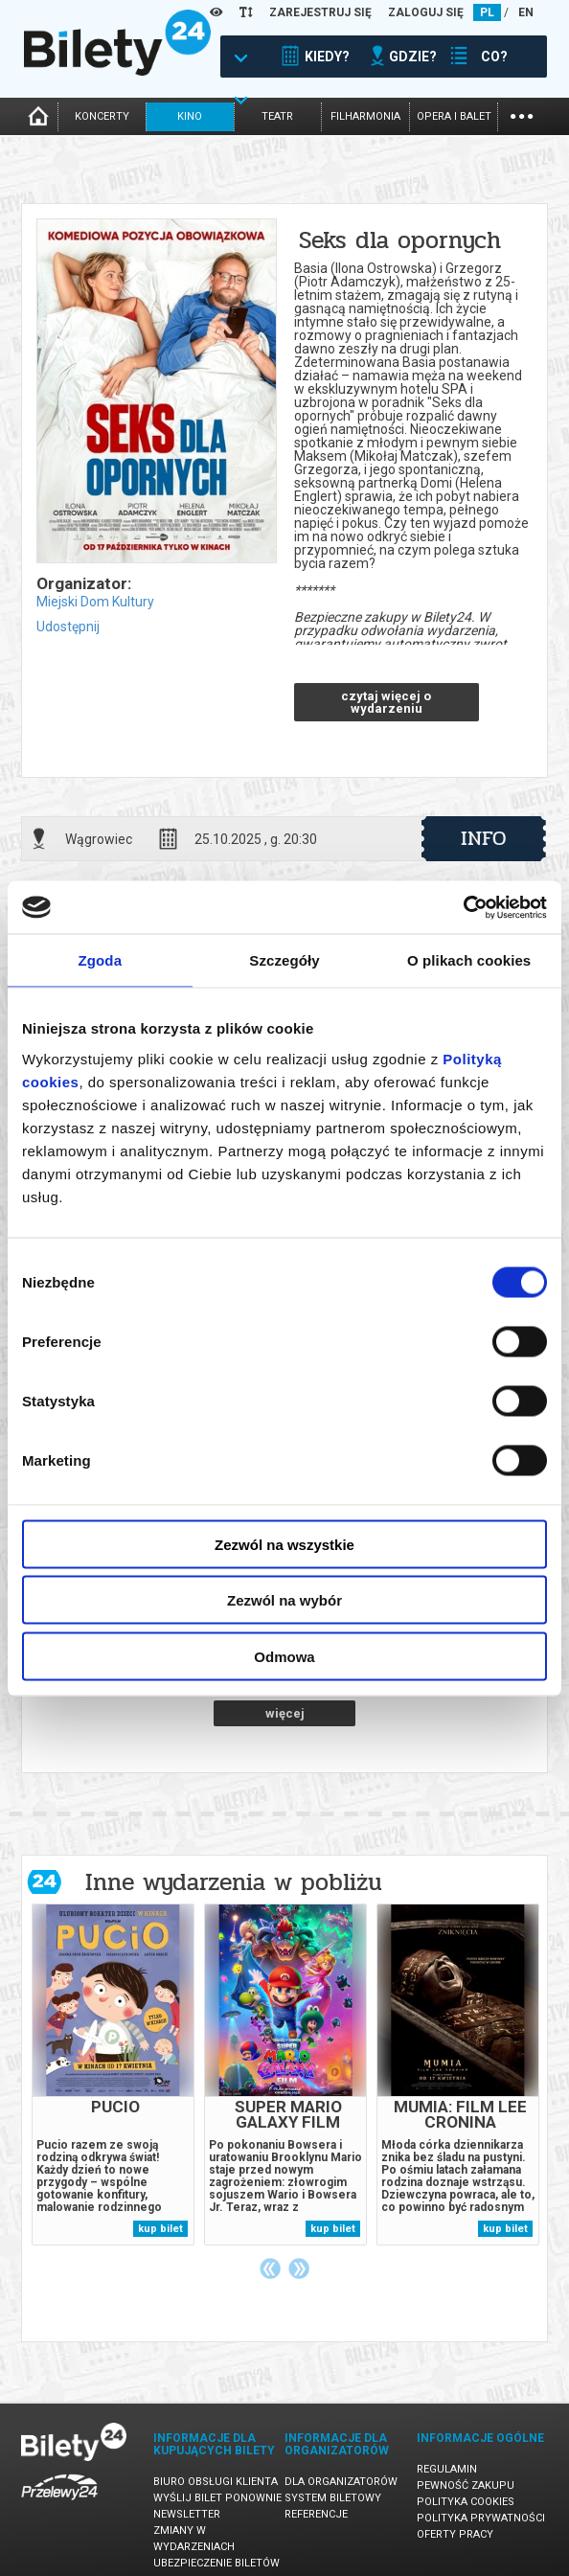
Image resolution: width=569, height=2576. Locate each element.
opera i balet (454, 116)
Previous (270, 2268)
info (484, 838)
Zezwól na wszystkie (284, 1544)
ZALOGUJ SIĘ (426, 12)
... (522, 114)
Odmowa (284, 1656)
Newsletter (186, 2514)
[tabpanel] (113, 2074)
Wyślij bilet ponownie (217, 2498)
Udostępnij (68, 626)
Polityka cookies (465, 2502)
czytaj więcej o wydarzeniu (386, 702)
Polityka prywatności (481, 2518)
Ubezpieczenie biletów (216, 2563)
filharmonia (365, 116)
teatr (277, 116)
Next (298, 2268)
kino (189, 116)
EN (526, 12)
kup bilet (160, 2229)
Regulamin (447, 2469)
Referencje (316, 2514)
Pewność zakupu (465, 2485)
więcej (285, 1713)
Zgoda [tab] (101, 960)
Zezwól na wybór (284, 1600)
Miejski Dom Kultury (95, 601)
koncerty (102, 116)
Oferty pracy (455, 2534)
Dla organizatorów (341, 2481)
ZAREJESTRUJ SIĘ (320, 12)
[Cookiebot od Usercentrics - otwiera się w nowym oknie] (463, 907)
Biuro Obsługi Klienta (215, 2481)
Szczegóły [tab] (284, 960)
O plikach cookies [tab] (469, 960)
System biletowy (332, 2498)
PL (487, 12)
